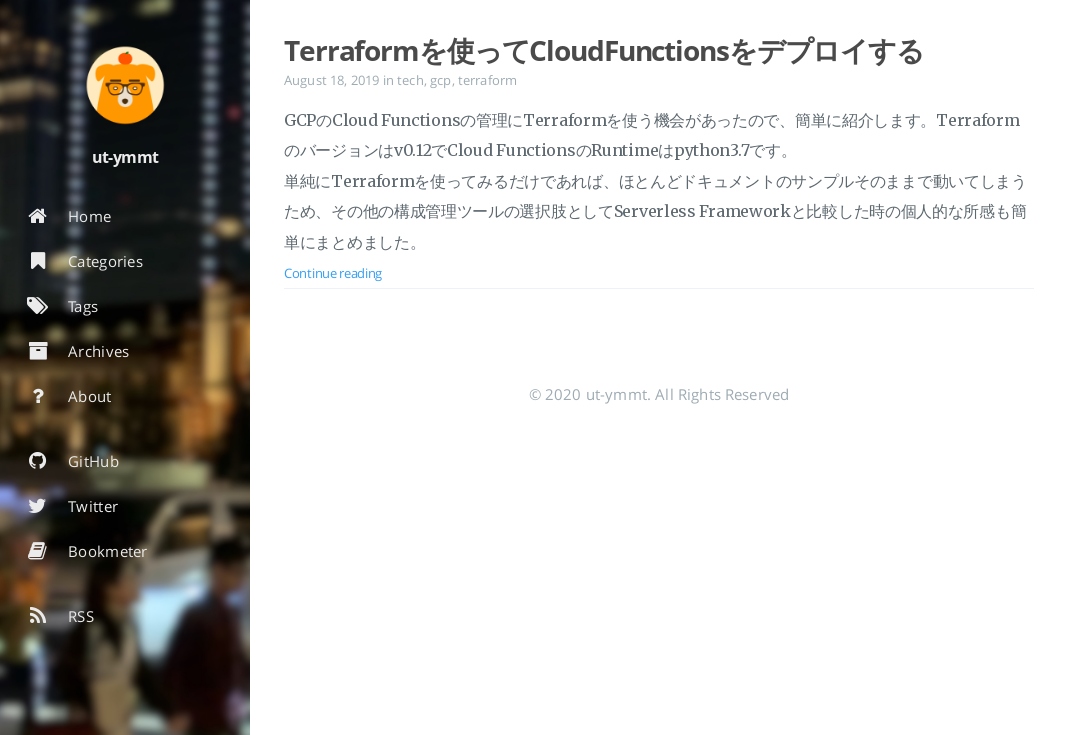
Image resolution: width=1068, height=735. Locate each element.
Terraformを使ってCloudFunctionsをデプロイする (604, 50)
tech (410, 80)
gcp (440, 80)
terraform (487, 80)
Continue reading (333, 273)
